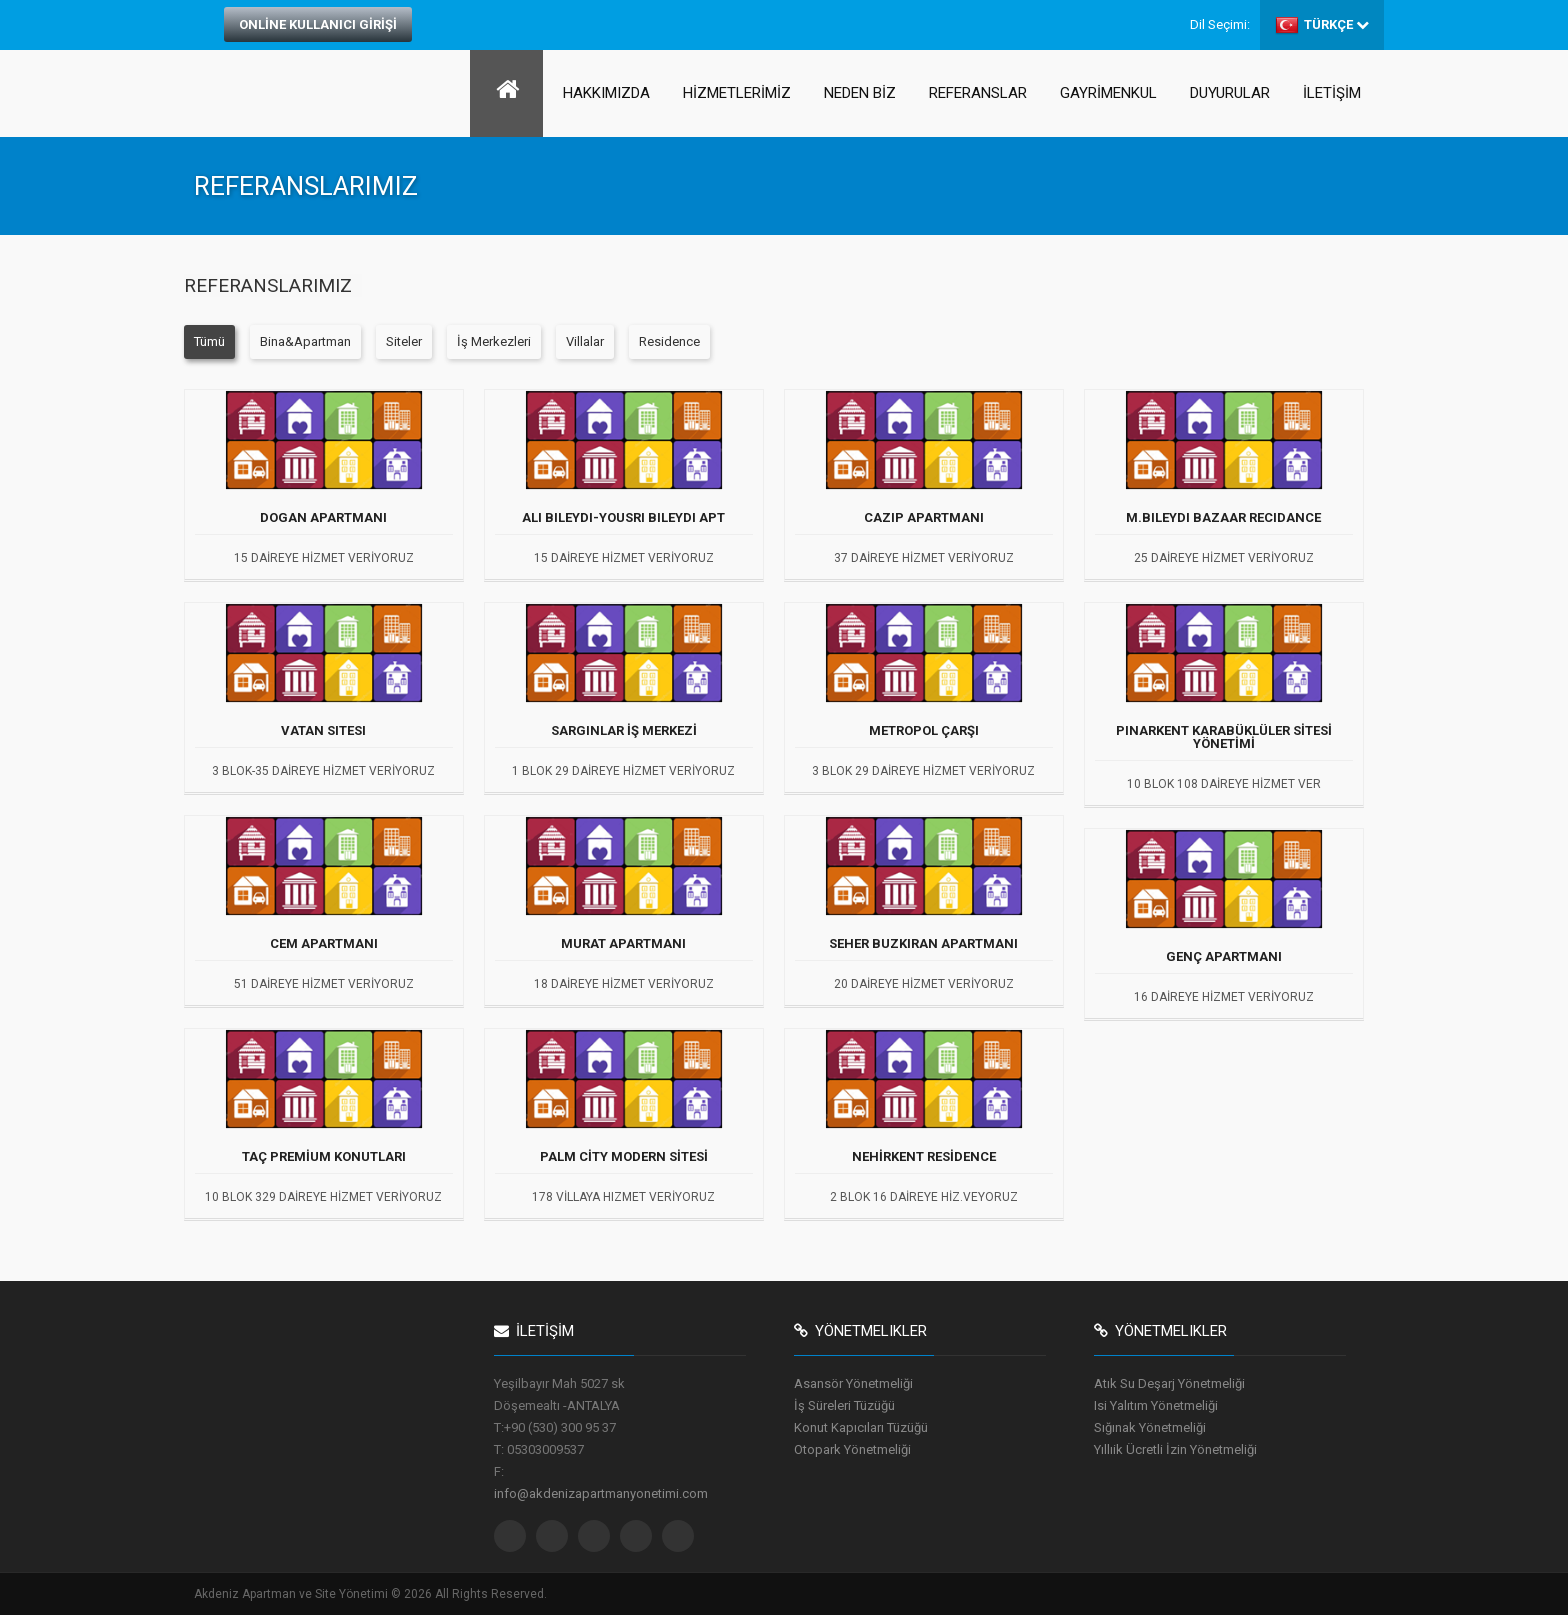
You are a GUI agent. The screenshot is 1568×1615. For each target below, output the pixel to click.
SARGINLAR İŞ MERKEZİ (624, 731)
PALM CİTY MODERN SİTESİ (624, 1157)
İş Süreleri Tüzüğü (844, 1405)
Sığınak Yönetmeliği (1150, 1427)
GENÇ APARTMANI (1224, 957)
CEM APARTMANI (324, 944)
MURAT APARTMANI (623, 944)
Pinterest (678, 1536)
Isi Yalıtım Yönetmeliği (1156, 1405)
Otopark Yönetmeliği (852, 1449)
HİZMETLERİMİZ (737, 93)
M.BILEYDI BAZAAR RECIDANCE (1223, 518)
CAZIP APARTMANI (924, 518)
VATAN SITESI (323, 731)
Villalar (585, 341)
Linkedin (636, 1536)
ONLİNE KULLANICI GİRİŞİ (318, 24)
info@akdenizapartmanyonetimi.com (601, 1493)
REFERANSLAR (978, 93)
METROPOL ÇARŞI (924, 731)
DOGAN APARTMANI (323, 518)
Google (594, 1536)
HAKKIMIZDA (606, 93)
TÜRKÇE (1322, 25)
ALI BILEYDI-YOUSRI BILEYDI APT (623, 518)
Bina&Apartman (305, 341)
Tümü (209, 341)
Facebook (552, 1536)
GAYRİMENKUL (1108, 93)
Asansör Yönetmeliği (853, 1383)
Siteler (404, 341)
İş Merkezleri (494, 341)
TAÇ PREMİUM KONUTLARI (324, 1157)
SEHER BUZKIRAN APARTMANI (923, 944)
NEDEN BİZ (860, 93)
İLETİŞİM (1332, 93)
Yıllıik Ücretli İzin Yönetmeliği (1175, 1449)
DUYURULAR (1230, 93)
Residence (669, 341)
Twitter (510, 1536)
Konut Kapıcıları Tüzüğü (861, 1427)
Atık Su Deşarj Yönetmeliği (1169, 1383)
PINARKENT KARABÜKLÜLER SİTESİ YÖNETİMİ (1224, 737)
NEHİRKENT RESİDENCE (924, 1157)
